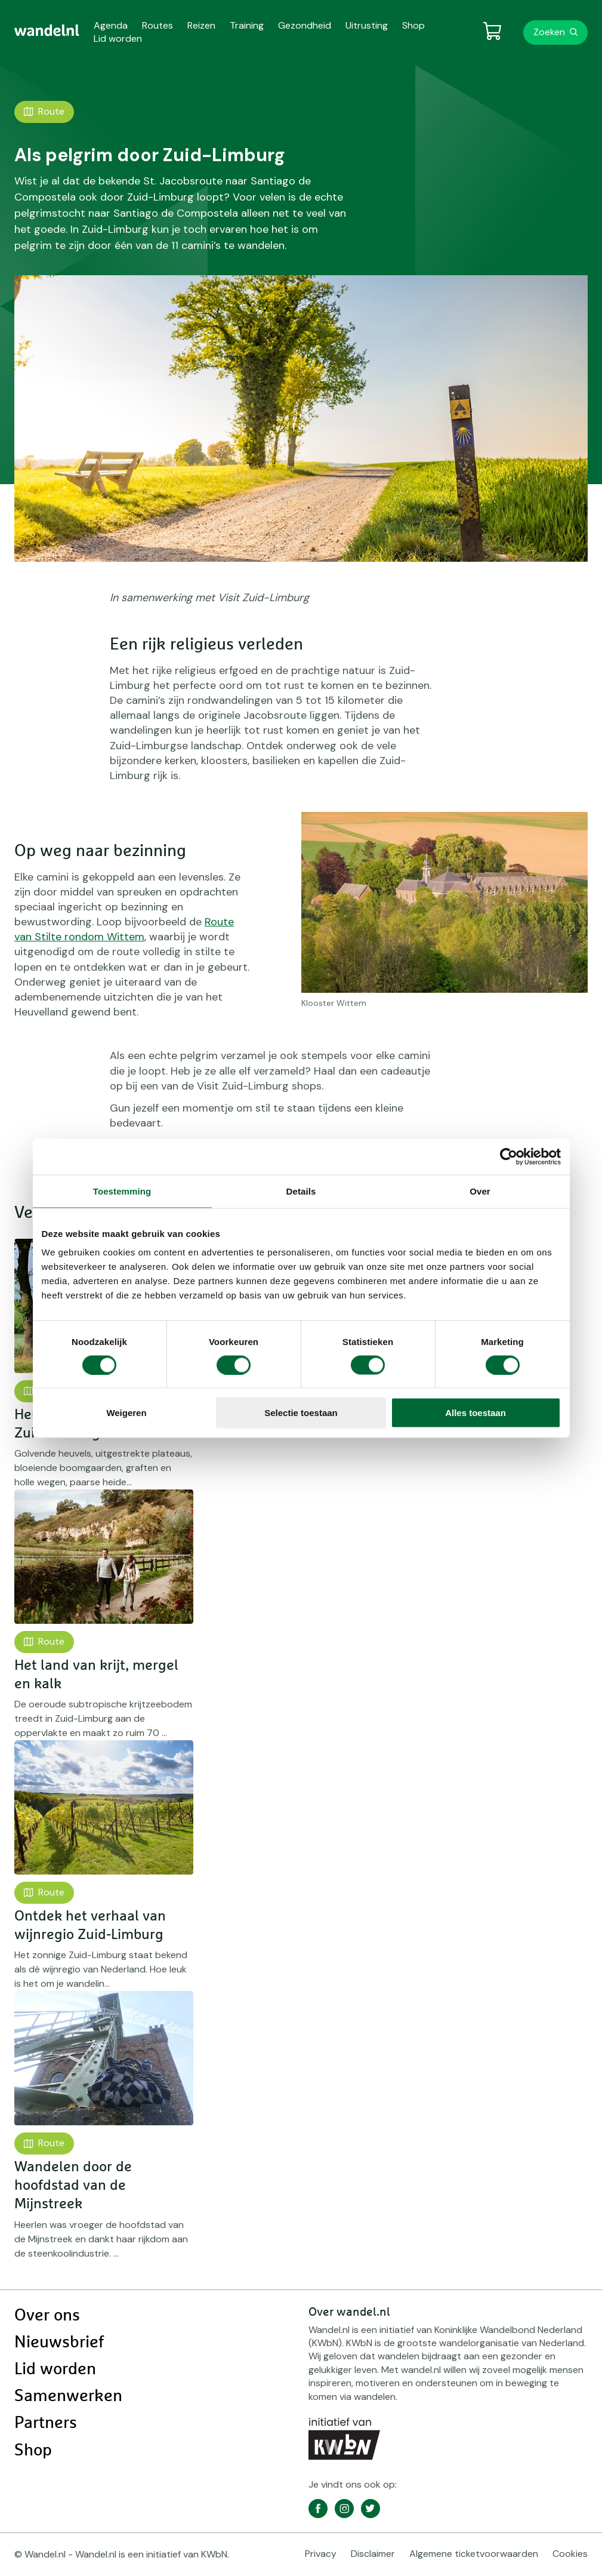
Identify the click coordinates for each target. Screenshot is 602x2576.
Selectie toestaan (301, 1413)
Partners (45, 2423)
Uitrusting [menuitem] (366, 25)
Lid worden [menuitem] (118, 38)
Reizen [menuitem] (201, 25)
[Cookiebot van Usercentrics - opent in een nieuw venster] (508, 1156)
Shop (33, 2450)
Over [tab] (480, 1191)
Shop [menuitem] (413, 25)
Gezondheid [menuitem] (304, 25)
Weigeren (126, 1413)
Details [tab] (301, 1191)
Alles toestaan (475, 1413)
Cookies (570, 2553)
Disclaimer (373, 2553)
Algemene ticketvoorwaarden (473, 2553)
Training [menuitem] (247, 25)
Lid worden (55, 2369)
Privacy (320, 2553)
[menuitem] (46, 30)
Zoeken (549, 32)
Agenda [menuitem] (111, 25)
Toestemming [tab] (122, 1191)
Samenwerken (68, 2396)
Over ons (47, 2315)
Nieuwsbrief (59, 2342)
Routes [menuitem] (157, 25)
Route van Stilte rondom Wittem (124, 929)
